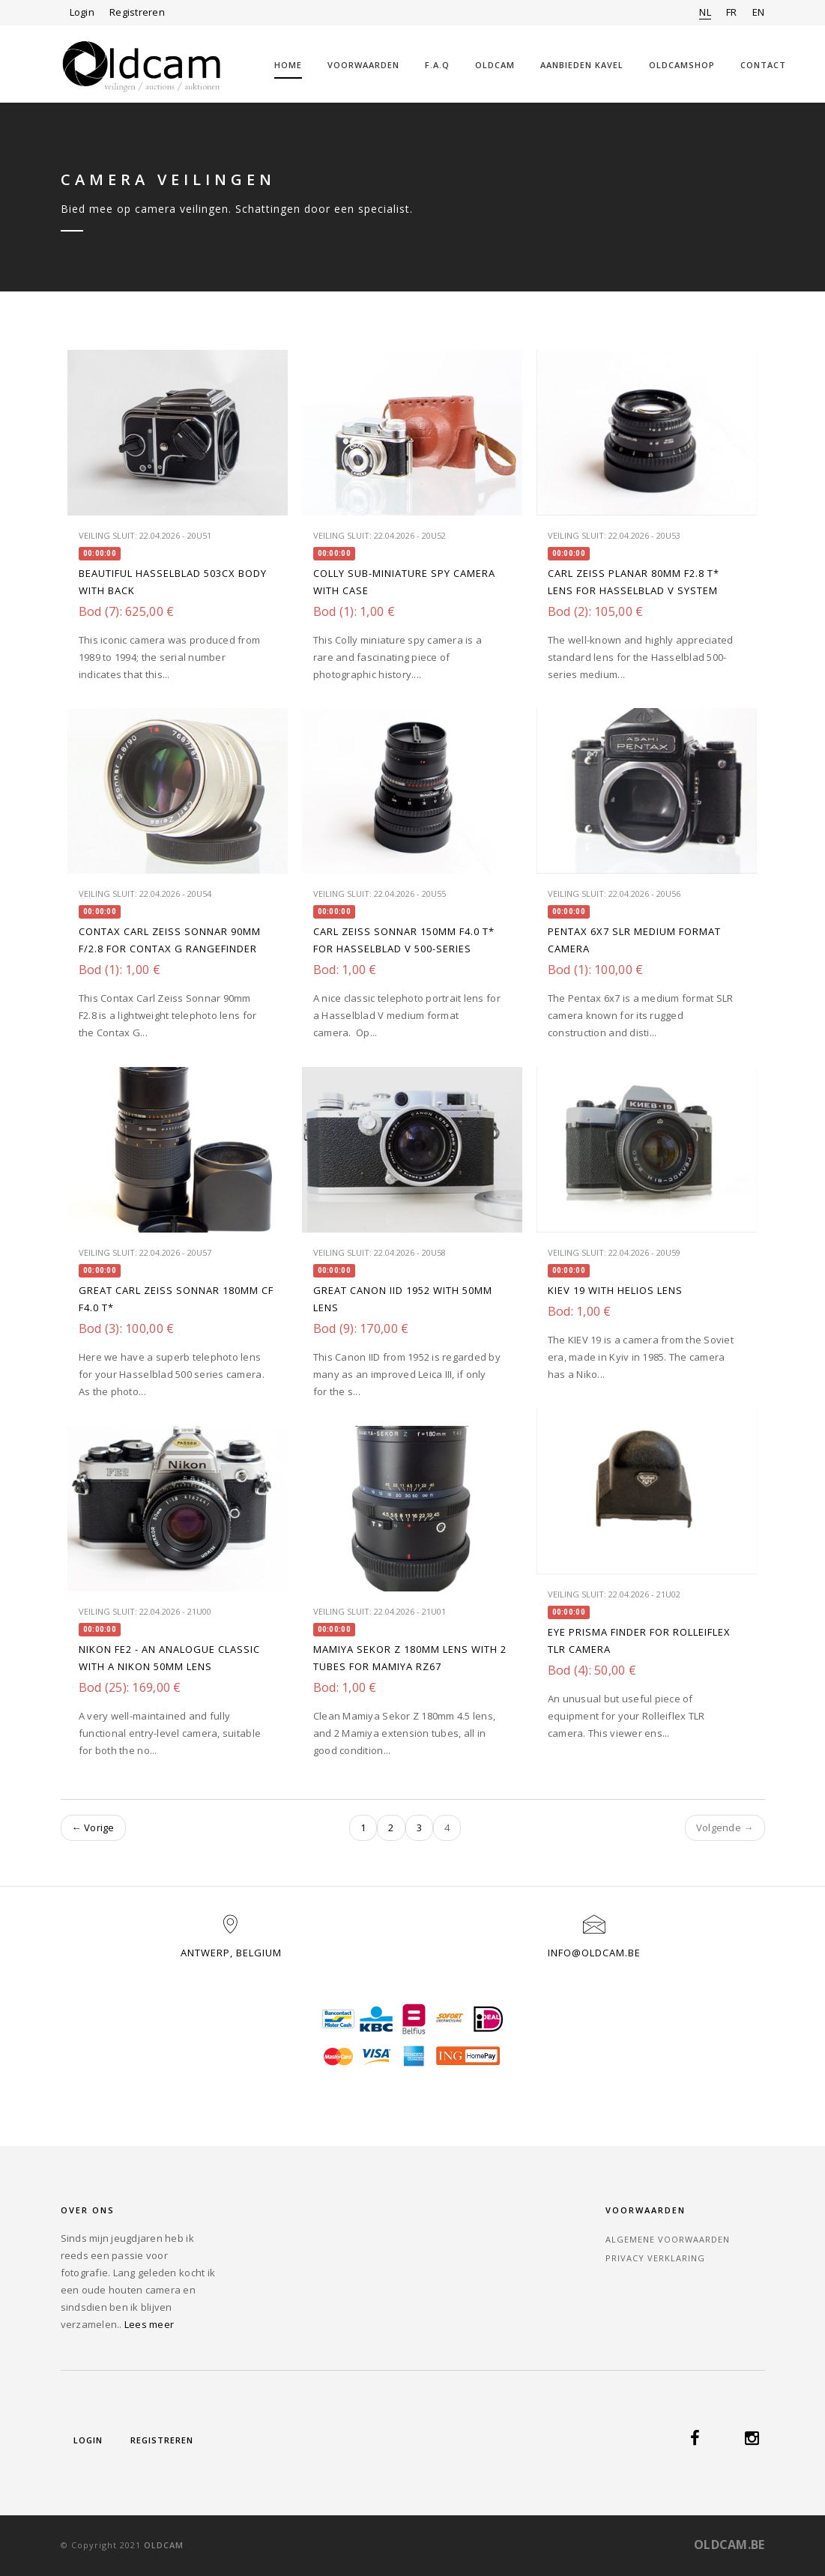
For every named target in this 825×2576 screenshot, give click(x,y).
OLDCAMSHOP (682, 64)
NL (705, 12)
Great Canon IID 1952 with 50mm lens (402, 1299)
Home (288, 64)
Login (82, 12)
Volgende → (725, 1827)
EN (758, 12)
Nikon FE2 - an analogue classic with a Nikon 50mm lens (169, 1657)
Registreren (137, 12)
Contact (763, 64)
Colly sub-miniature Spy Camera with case (404, 581)
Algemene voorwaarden (667, 2239)
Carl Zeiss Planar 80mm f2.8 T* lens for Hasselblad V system (633, 581)
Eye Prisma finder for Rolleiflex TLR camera (639, 1640)
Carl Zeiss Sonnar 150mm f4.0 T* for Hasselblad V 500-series (404, 940)
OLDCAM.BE (729, 2544)
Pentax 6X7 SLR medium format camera (634, 940)
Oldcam (495, 64)
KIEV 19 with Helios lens (615, 1290)
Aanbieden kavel (581, 64)
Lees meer (149, 2324)
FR (731, 12)
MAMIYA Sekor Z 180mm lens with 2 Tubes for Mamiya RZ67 (410, 1657)
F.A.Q (437, 64)
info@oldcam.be (594, 1952)
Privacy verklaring (655, 2258)
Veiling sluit (107, 535)
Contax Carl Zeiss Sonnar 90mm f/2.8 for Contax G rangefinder (170, 940)
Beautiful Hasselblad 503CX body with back (173, 581)
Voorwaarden (363, 64)
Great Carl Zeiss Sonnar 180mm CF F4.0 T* (176, 1299)
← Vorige (93, 1827)
